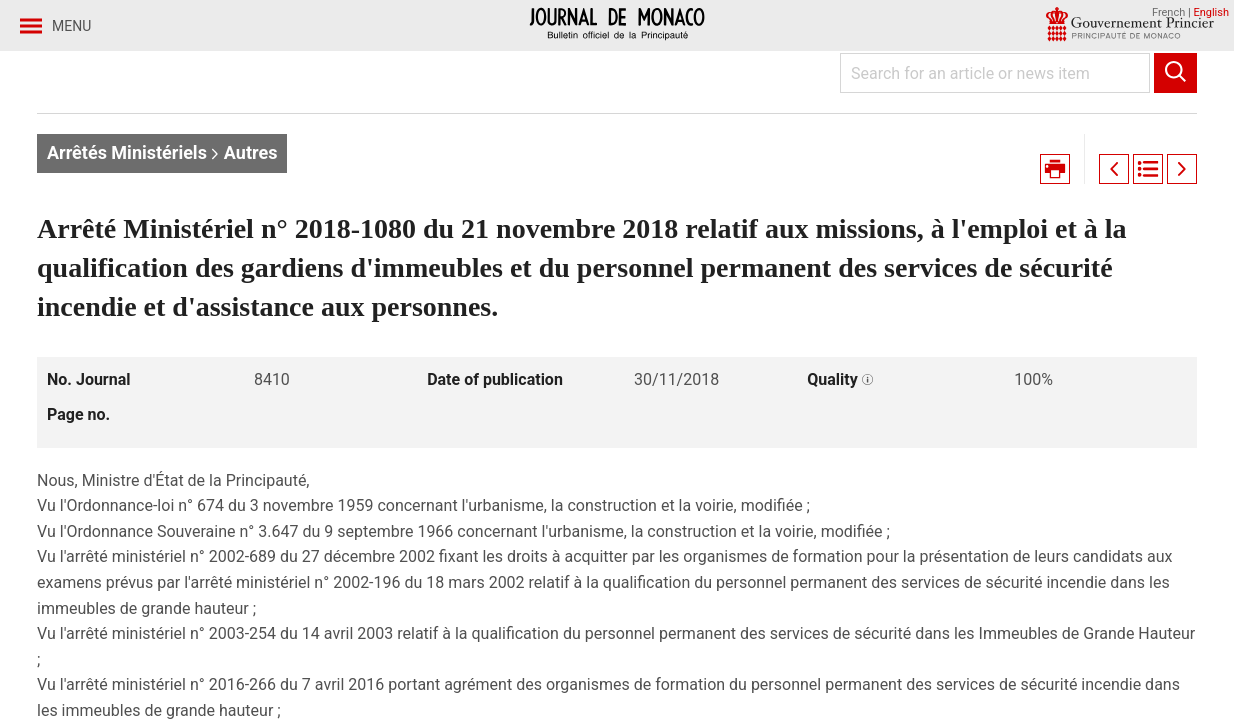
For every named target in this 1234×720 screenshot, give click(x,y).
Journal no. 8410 (373, 158)
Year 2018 (246, 158)
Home (60, 158)
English (1211, 12)
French (1168, 12)
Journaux (146, 158)
